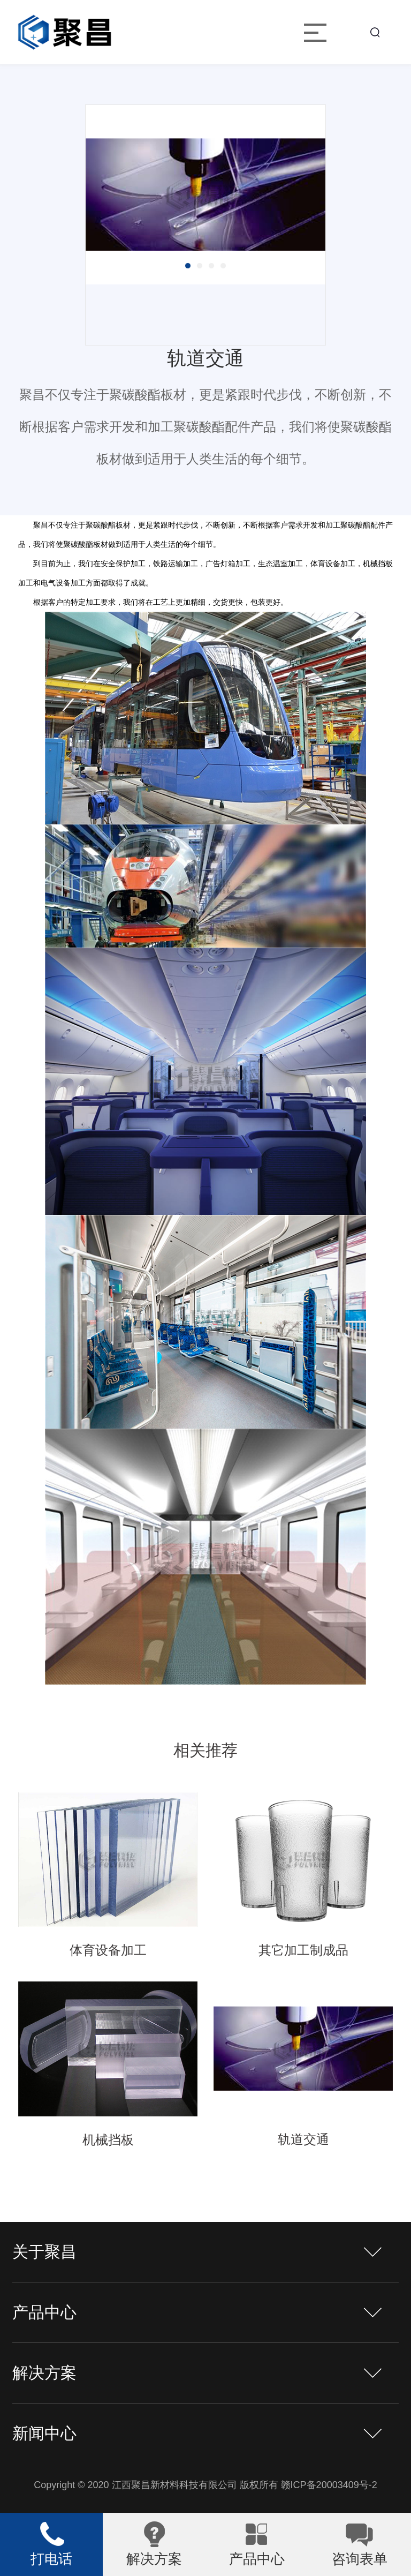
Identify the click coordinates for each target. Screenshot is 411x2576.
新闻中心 (44, 2433)
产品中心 (44, 2312)
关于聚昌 (44, 2251)
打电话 (51, 2559)
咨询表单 (359, 2559)
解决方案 (44, 2373)
